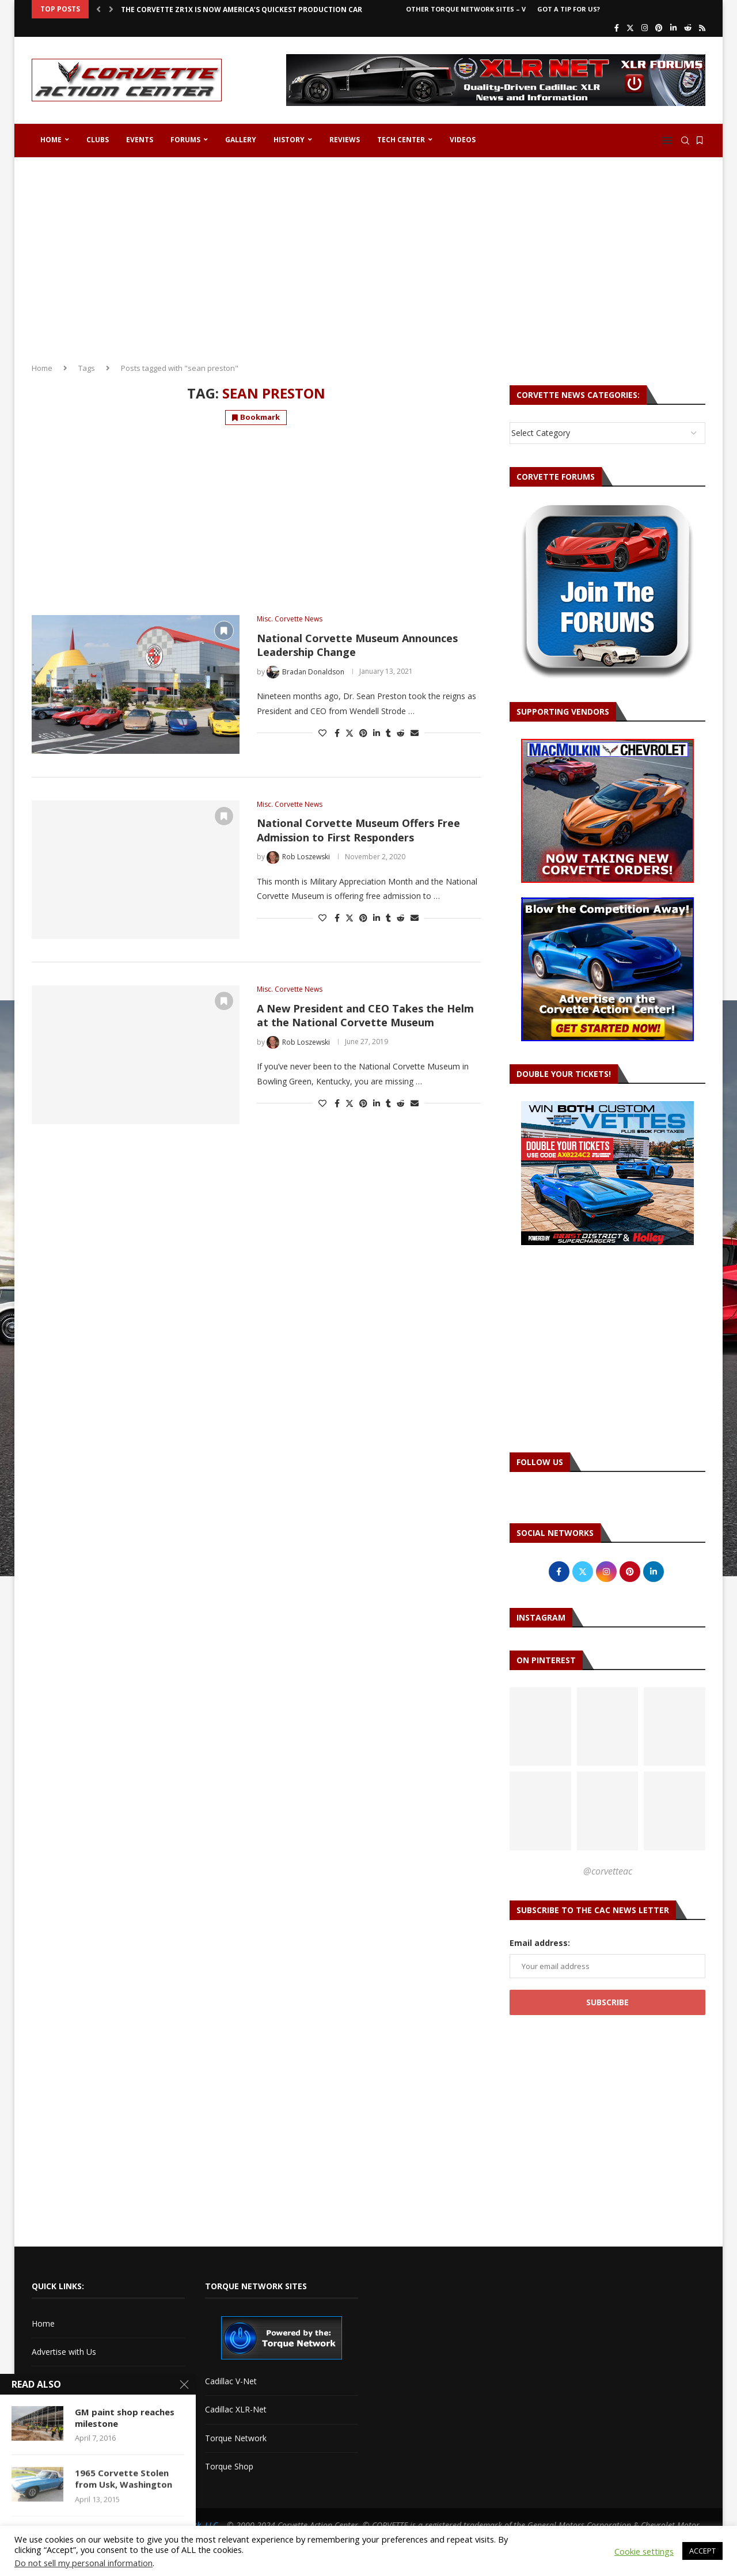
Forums (185, 140)
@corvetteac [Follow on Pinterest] (607, 1871)
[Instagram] (644, 27)
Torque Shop (229, 2466)
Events (139, 140)
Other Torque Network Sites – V (466, 9)
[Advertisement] (368, 255)
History (289, 140)
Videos (463, 140)
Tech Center (401, 140)
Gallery (240, 140)
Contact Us (52, 2379)
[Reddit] (688, 27)
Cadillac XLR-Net (236, 2409)
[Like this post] (322, 732)
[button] (98, 9)
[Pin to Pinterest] (363, 732)
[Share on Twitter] (349, 732)
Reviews (344, 140)
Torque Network (236, 2438)
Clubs (97, 140)
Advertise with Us (64, 2351)
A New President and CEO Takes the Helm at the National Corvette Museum (365, 1015)
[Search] (685, 140)
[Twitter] (630, 27)
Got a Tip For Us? (568, 9)
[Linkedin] (673, 27)
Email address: (540, 1942)
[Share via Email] (415, 732)
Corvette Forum (61, 2408)
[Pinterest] (659, 27)
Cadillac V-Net (231, 2381)
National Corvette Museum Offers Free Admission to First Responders (358, 830)
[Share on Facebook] (337, 732)
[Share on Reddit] (401, 732)
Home (51, 140)
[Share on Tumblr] (388, 732)
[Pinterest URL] (540, 1727)
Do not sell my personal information (83, 2563)
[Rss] (702, 27)
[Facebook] (616, 27)
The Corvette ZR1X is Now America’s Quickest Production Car (241, 9)
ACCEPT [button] (702, 2550)
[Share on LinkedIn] (376, 732)
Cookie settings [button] (644, 2551)
